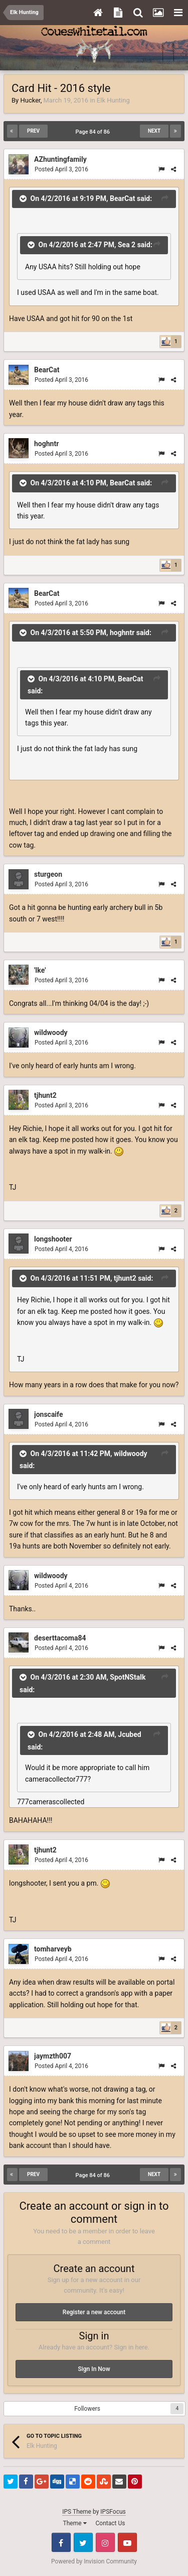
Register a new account (94, 2312)
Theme (75, 2523)
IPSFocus (112, 2511)
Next (154, 131)
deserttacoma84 (60, 1638)
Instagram (105, 2542)
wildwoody (51, 1032)
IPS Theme (76, 2511)
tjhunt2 (45, 1095)
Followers (87, 2408)
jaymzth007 (52, 2056)
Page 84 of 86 (94, 132)
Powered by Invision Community (94, 2561)
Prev (33, 131)
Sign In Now (94, 2369)
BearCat (47, 370)
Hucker (30, 100)
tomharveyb (53, 1949)
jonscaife (48, 1414)
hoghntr (46, 444)
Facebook (61, 2542)
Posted (61, 169)
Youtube (127, 2542)
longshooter (53, 1239)
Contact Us (110, 2523)
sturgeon (48, 874)
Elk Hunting (113, 100)
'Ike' (40, 970)
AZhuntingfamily (60, 159)
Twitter (83, 2542)
